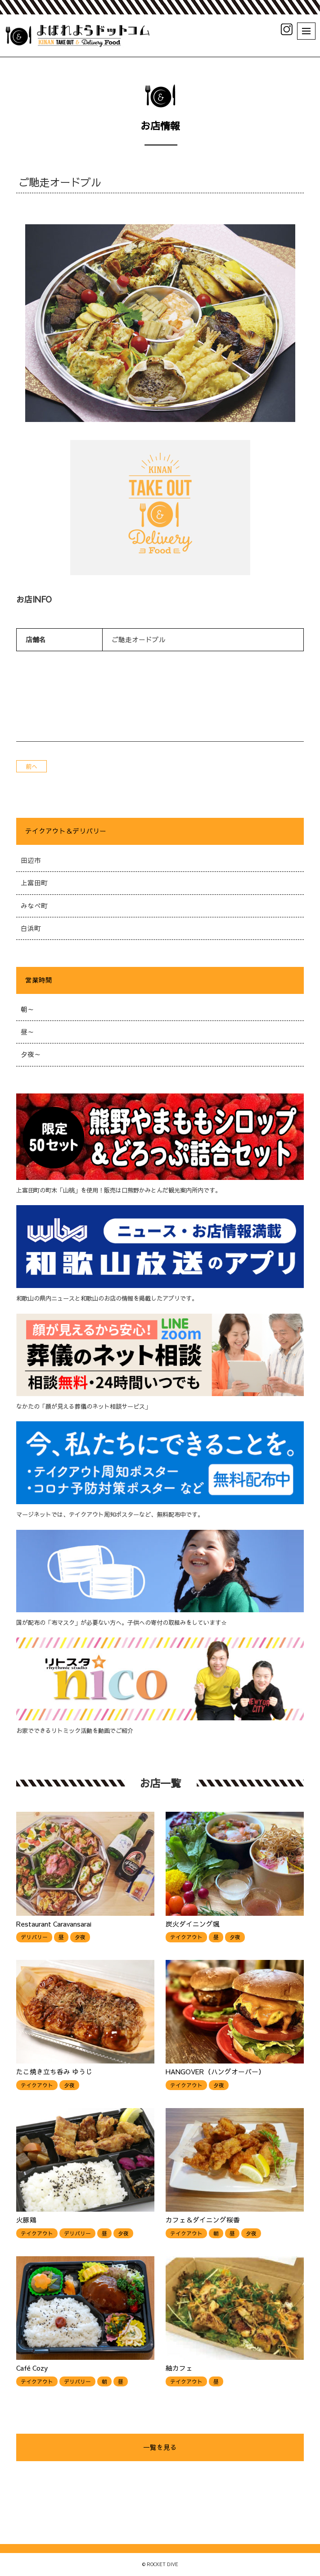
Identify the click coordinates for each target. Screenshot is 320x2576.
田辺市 (31, 860)
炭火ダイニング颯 (193, 1923)
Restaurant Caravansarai (53, 1923)
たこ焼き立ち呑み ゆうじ (54, 2071)
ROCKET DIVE (162, 2564)
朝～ (27, 1009)
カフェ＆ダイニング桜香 (203, 2219)
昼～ (27, 1031)
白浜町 (31, 928)
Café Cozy (32, 2367)
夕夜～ (31, 1054)
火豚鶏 (26, 2219)
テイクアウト (186, 1937)
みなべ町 (34, 905)
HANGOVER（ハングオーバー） (215, 2071)
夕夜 (80, 1937)
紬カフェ (179, 2367)
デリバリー (34, 1937)
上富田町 (34, 882)
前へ (31, 766)
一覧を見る (160, 2447)
